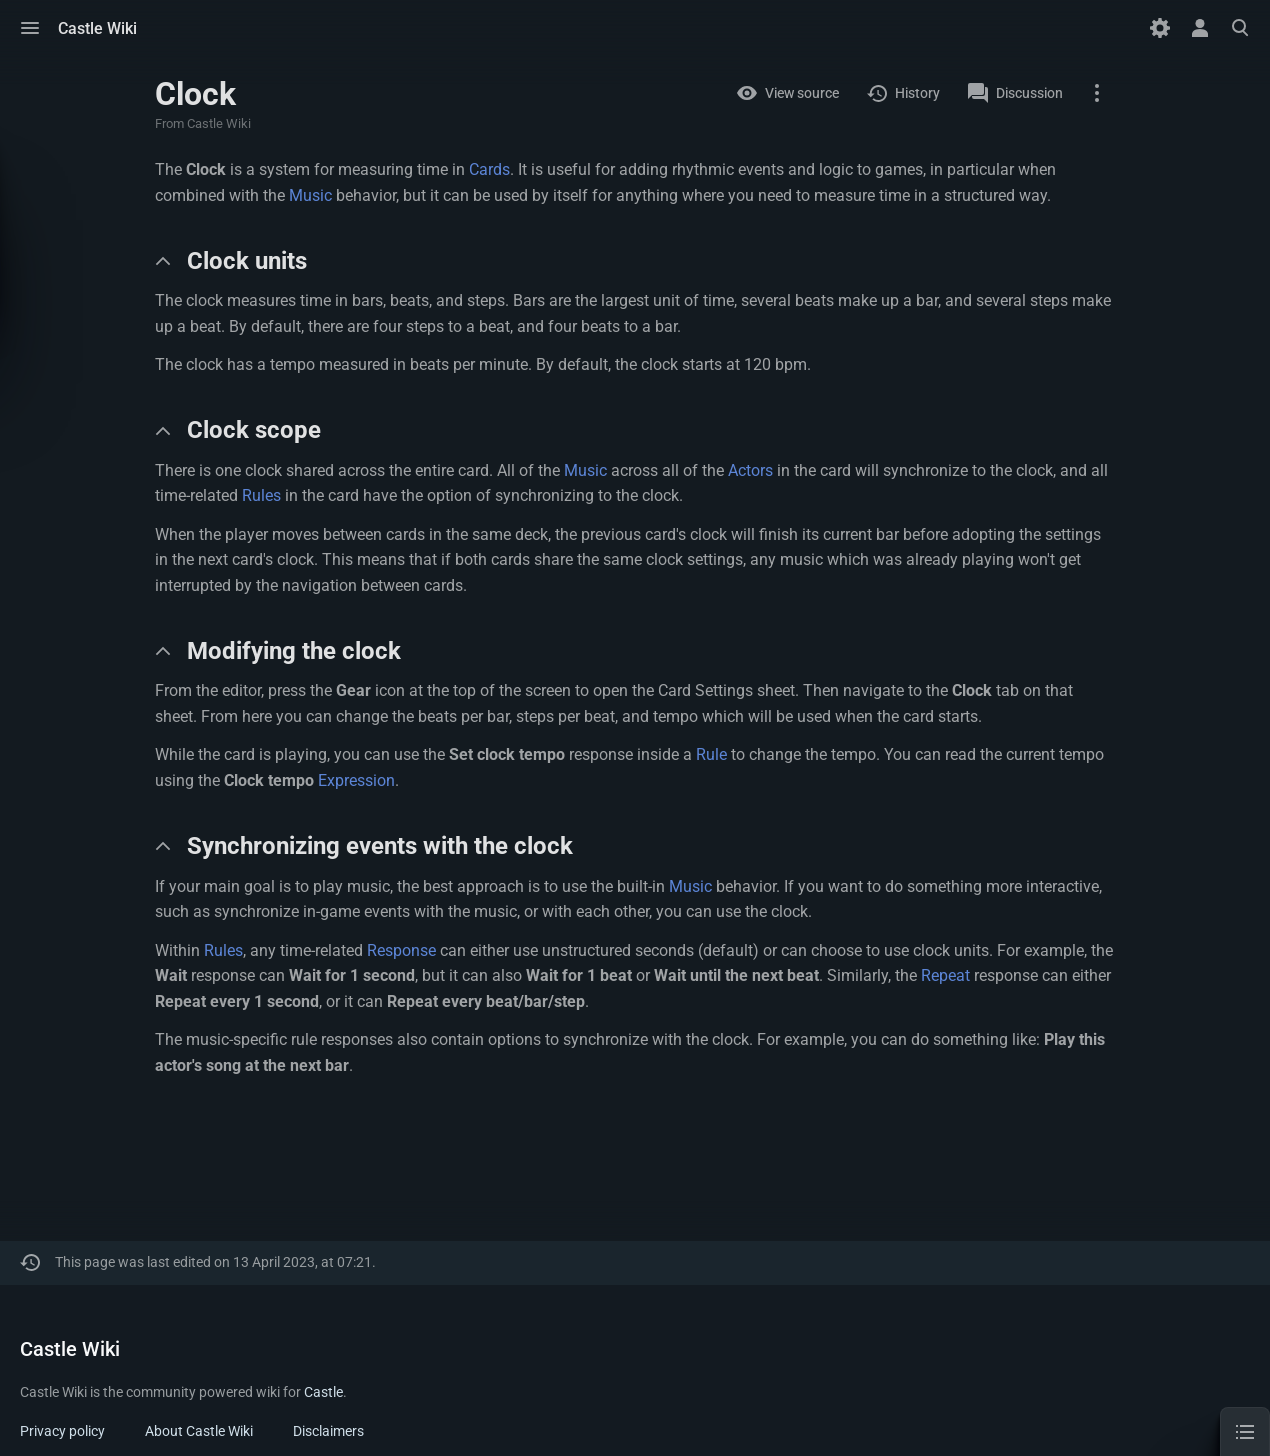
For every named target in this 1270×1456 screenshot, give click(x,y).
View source (802, 93)
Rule (711, 754)
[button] (30, 28)
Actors (750, 470)
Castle (323, 1392)
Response (401, 950)
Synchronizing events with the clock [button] (380, 846)
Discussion (1029, 93)
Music (310, 195)
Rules (261, 495)
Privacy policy (62, 1431)
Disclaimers (328, 1431)
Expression (356, 780)
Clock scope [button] (254, 430)
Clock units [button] (247, 261)
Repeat (945, 975)
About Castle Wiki (199, 1431)
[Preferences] (1160, 28)
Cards (489, 169)
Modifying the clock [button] (294, 651)
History (917, 93)
